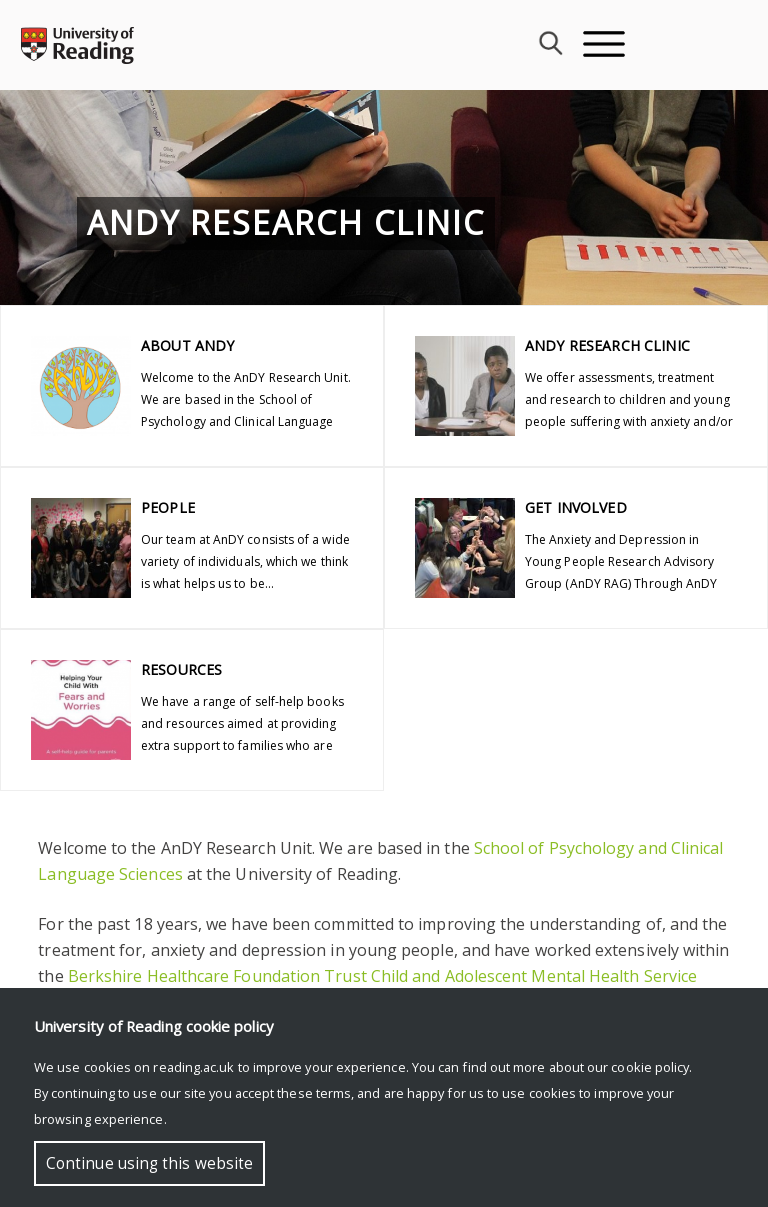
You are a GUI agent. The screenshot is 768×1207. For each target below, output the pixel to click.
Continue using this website (149, 1163)
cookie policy (650, 1067)
